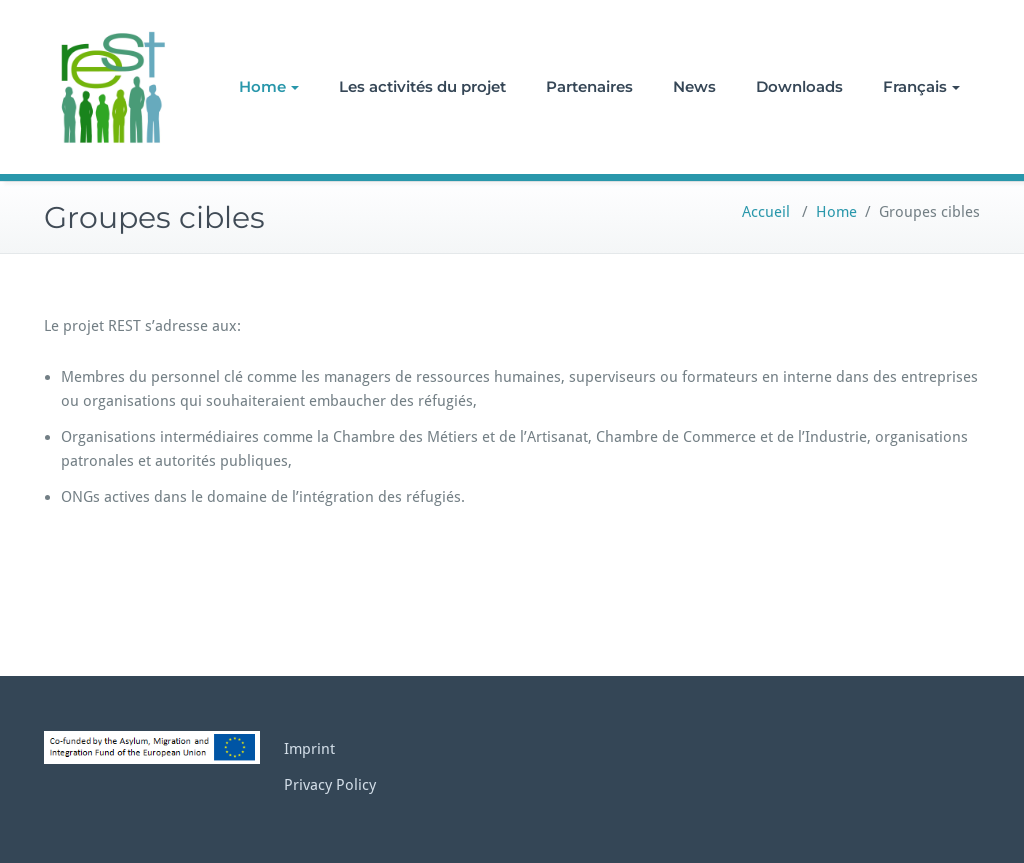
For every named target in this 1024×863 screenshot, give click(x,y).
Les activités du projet (422, 86)
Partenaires (589, 86)
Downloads (799, 86)
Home (269, 86)
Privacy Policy (330, 785)
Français (921, 86)
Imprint (309, 749)
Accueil (766, 212)
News (694, 86)
